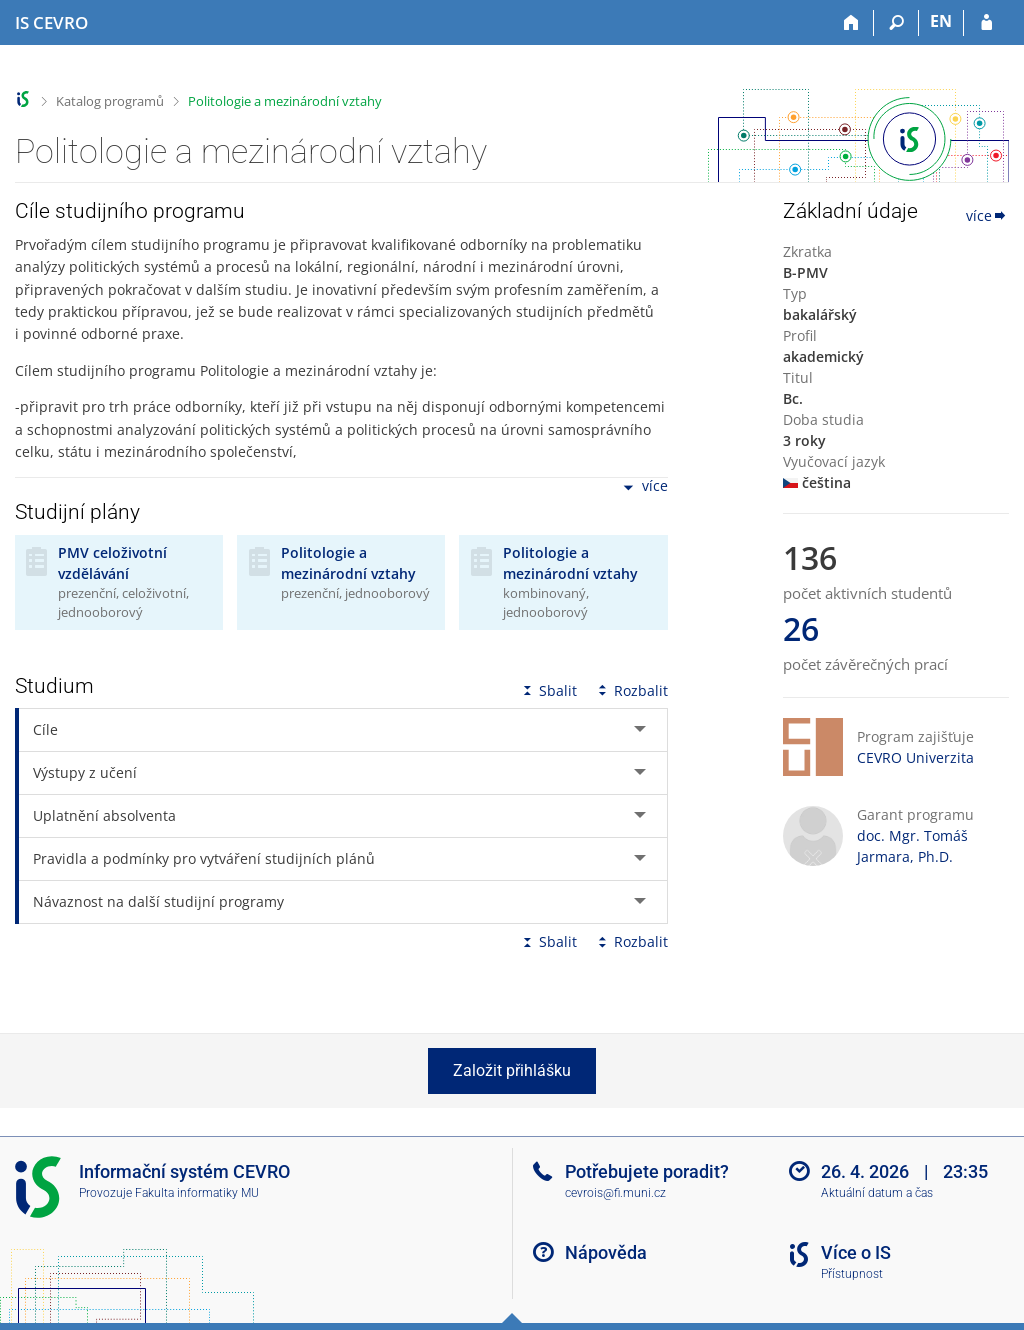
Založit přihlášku (512, 1070)
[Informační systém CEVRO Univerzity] (51, 23)
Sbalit (548, 690)
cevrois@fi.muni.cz (615, 1193)
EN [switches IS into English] (941, 21)
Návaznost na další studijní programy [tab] (158, 901)
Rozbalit (631, 690)
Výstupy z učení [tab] (85, 772)
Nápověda (606, 1252)
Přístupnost (852, 1274)
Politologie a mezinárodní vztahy (285, 101)
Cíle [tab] (45, 729)
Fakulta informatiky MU (197, 1193)
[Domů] (851, 23)
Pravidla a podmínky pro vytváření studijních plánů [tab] (204, 858)
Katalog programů (110, 101)
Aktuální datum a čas (877, 1193)
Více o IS (856, 1252)
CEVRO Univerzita (915, 757)
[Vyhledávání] (896, 23)
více (644, 487)
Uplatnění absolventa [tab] (104, 815)
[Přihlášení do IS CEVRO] (986, 23)
